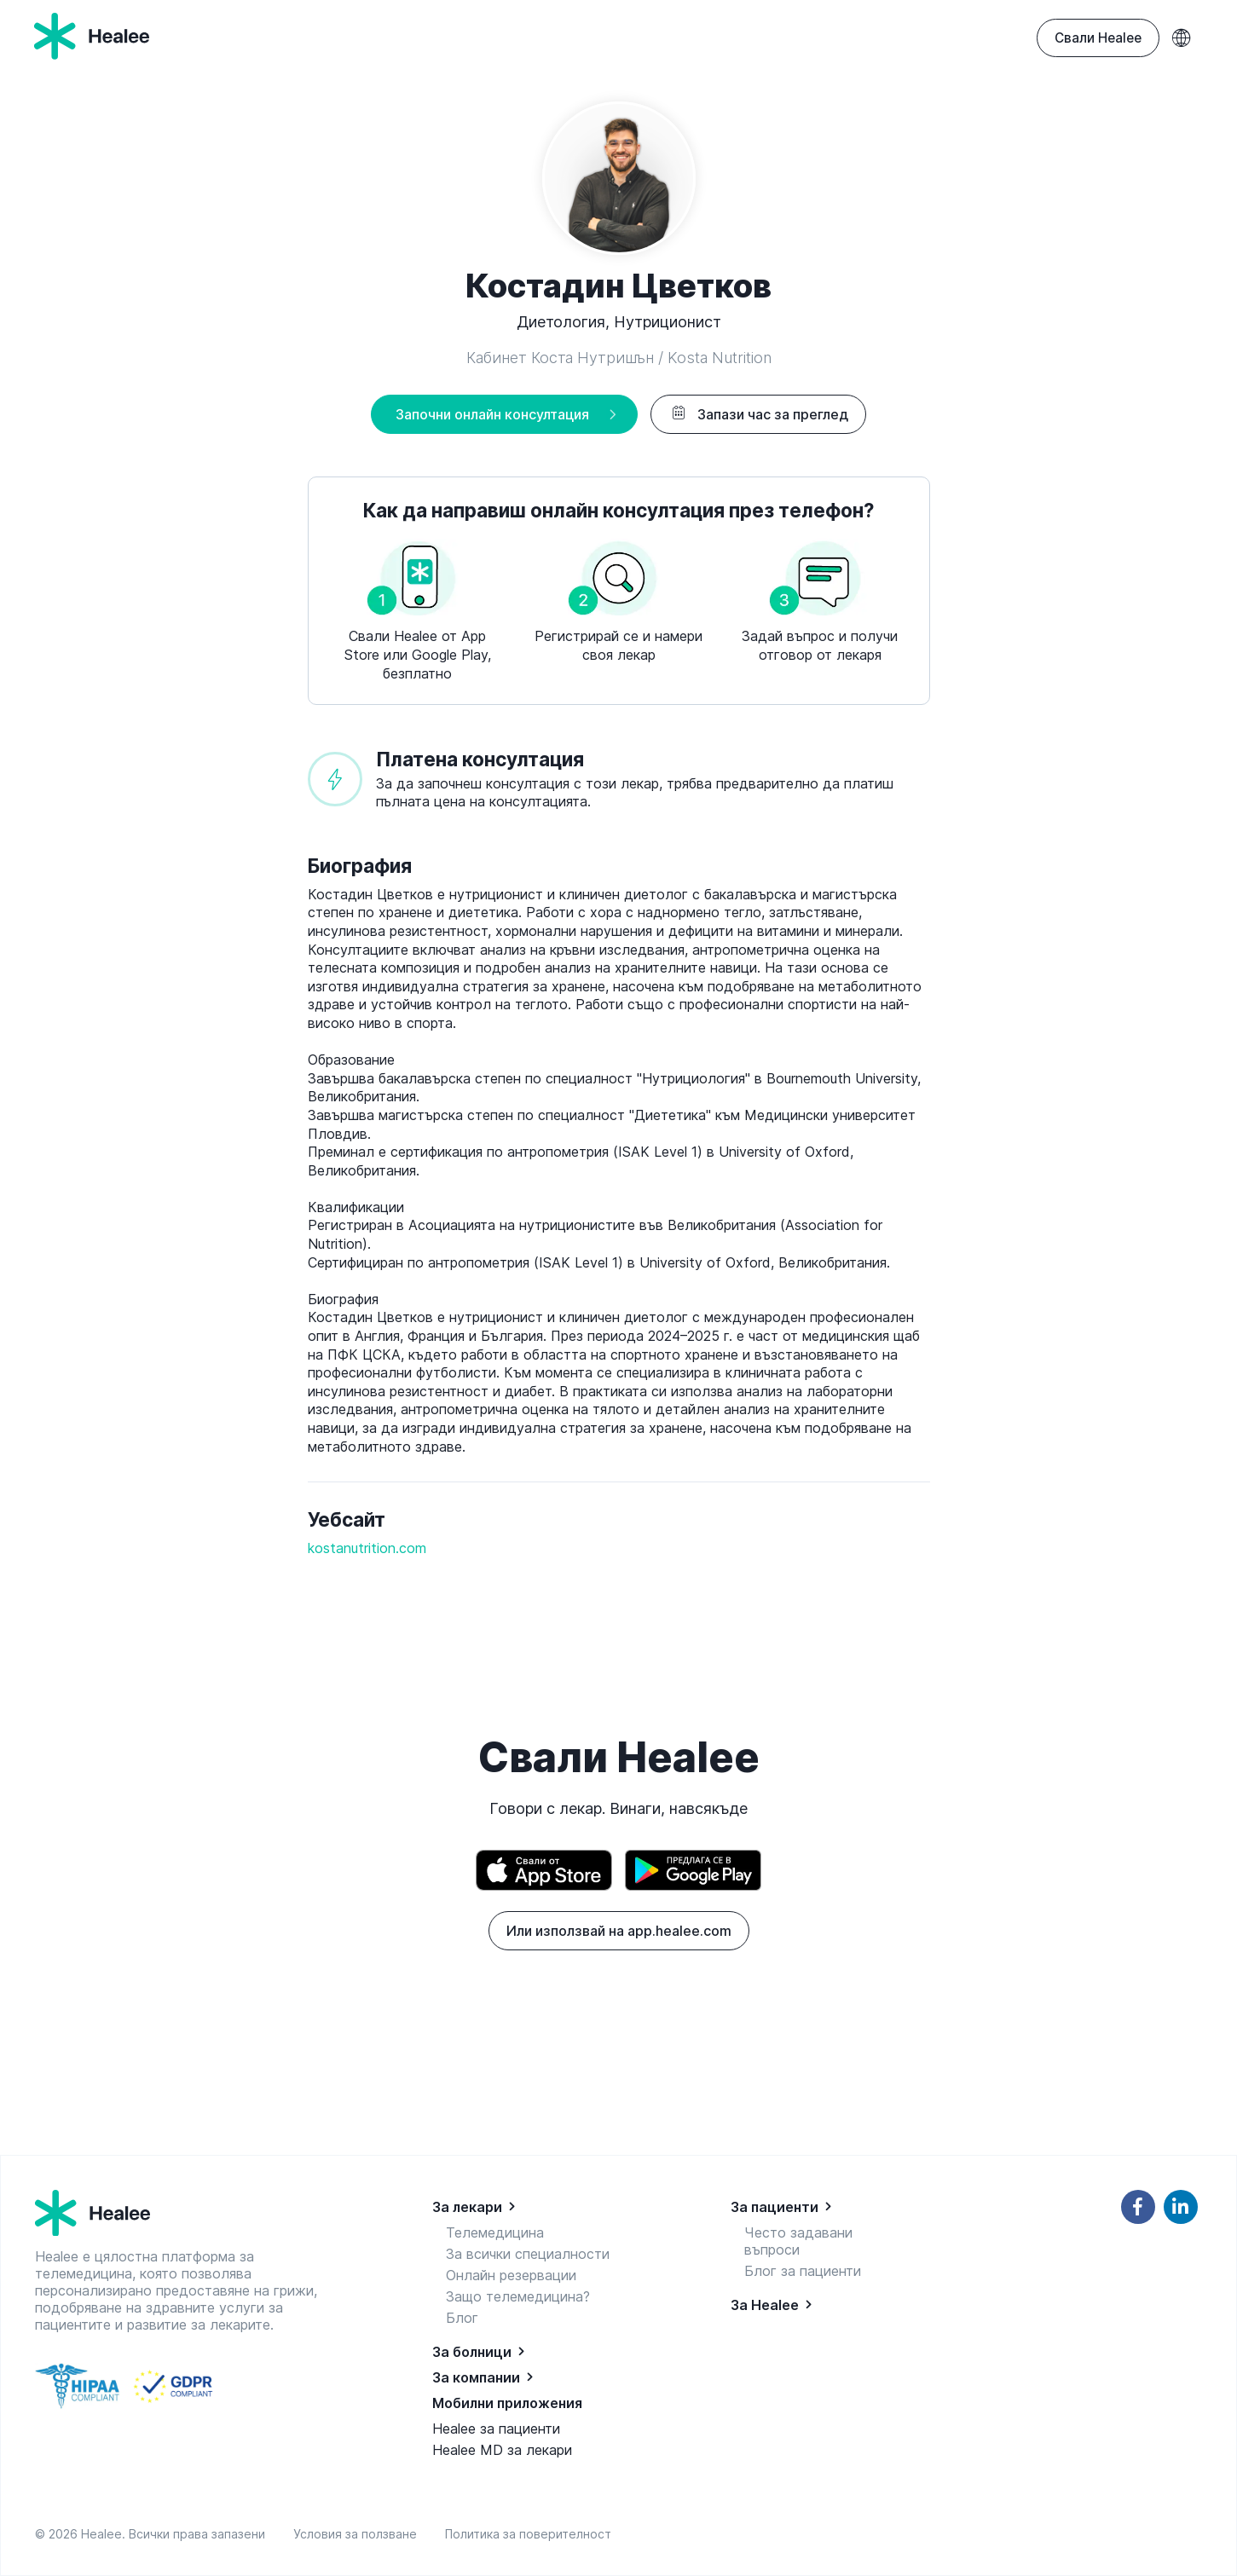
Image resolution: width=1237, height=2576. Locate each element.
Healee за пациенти (496, 2428)
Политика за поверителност (528, 2534)
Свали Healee (1098, 38)
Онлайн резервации (511, 2275)
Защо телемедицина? (518, 2296)
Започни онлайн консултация (492, 414)
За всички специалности (528, 2253)
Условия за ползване (358, 2534)
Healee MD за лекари (502, 2449)
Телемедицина (495, 2232)
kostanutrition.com (367, 1548)
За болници (472, 2351)
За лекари (467, 2206)
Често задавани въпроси (798, 2241)
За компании (476, 2377)
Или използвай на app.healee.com (618, 1930)
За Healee (765, 2304)
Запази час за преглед (758, 414)
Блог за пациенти (802, 2270)
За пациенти (774, 2206)
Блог (462, 2317)
